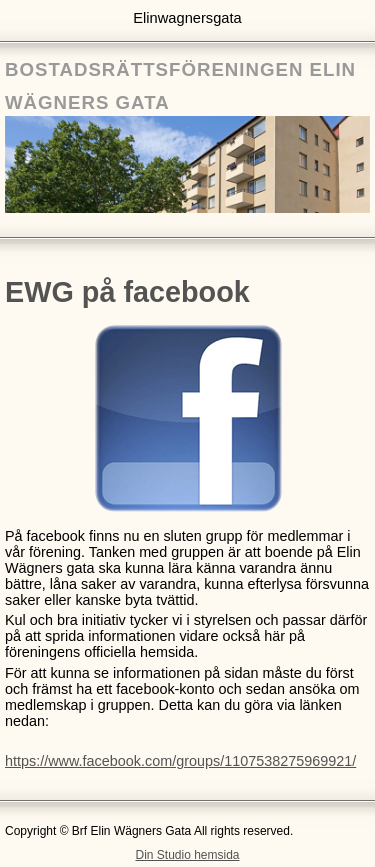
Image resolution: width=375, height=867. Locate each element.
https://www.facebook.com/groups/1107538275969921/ (180, 761)
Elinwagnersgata (187, 18)
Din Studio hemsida (187, 855)
